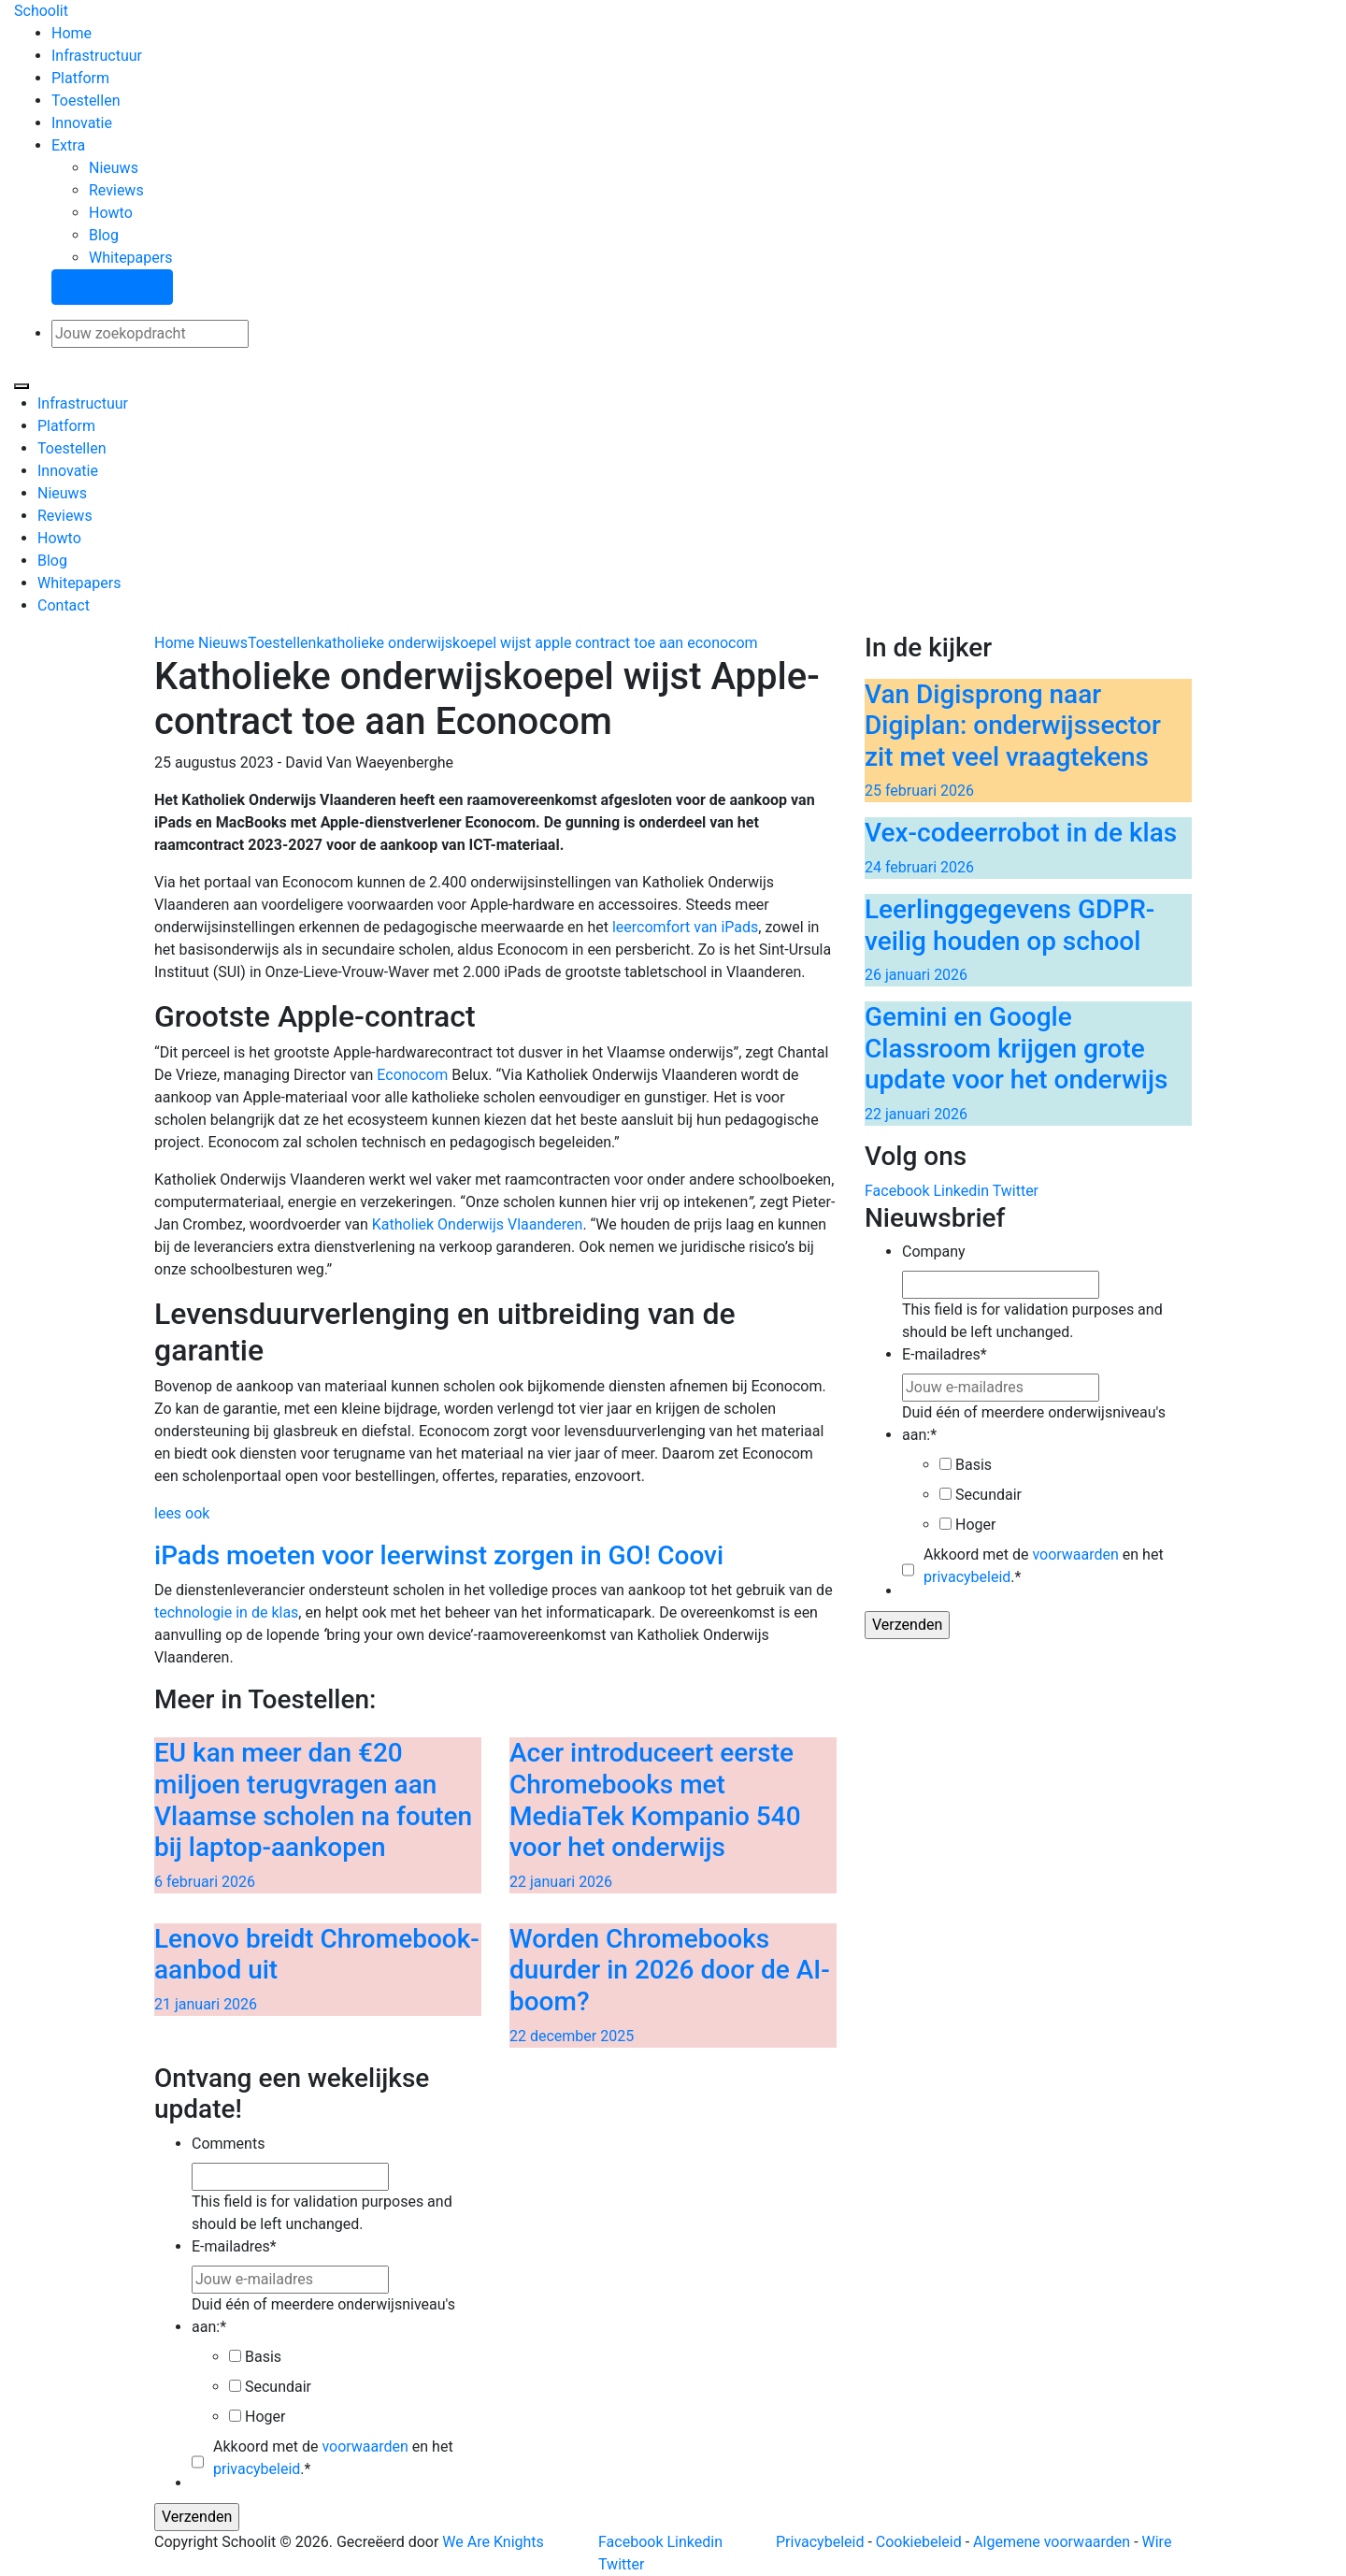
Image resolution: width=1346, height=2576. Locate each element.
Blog (104, 235)
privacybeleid (967, 1577)
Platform (80, 78)
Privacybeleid (820, 2542)
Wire (1157, 2542)
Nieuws (113, 168)
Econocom (412, 1075)
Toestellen (85, 100)
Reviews (116, 190)
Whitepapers (130, 257)
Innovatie (81, 123)
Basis (973, 1465)
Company (934, 1251)
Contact (63, 605)
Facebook (897, 1191)
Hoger (975, 1524)
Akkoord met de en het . (1044, 1566)
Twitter (1015, 1191)
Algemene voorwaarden (1051, 2542)
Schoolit (41, 11)
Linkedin (961, 1191)
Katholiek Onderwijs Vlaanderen (477, 1224)
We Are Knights (492, 2542)
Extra (68, 145)
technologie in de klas (226, 1612)
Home (71, 33)
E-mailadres (944, 1354)
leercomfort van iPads (685, 927)
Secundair (988, 1495)
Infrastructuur (96, 56)
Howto (111, 213)
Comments (228, 2143)
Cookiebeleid (919, 2542)
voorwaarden (1075, 1554)
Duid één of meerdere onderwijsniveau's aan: (1034, 1423)
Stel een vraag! (112, 286)
